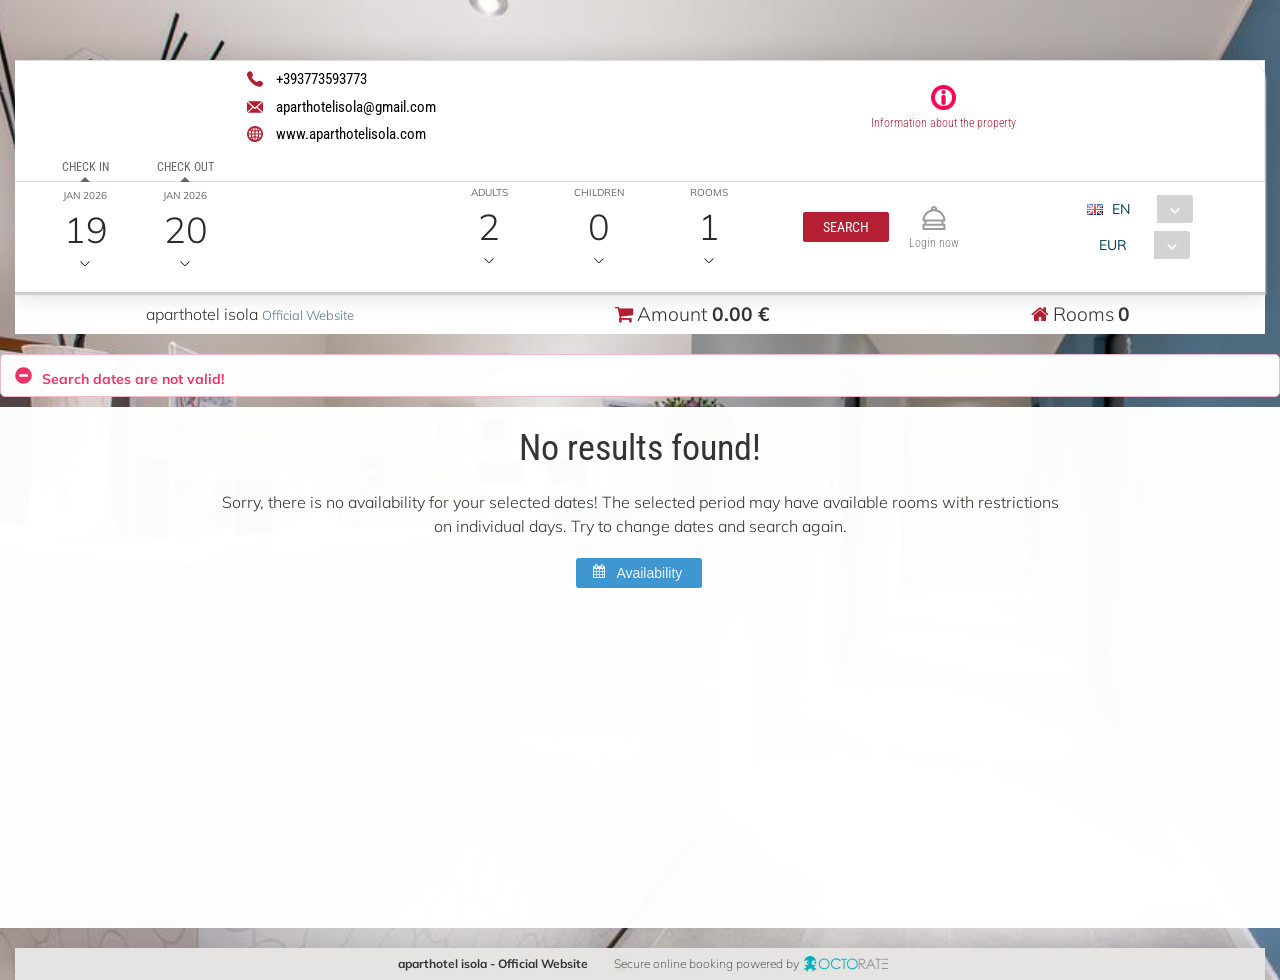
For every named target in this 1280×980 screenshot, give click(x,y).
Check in (85, 167)
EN (1120, 209)
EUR (1112, 245)
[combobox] (1146, 209)
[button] (845, 227)
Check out (185, 167)
